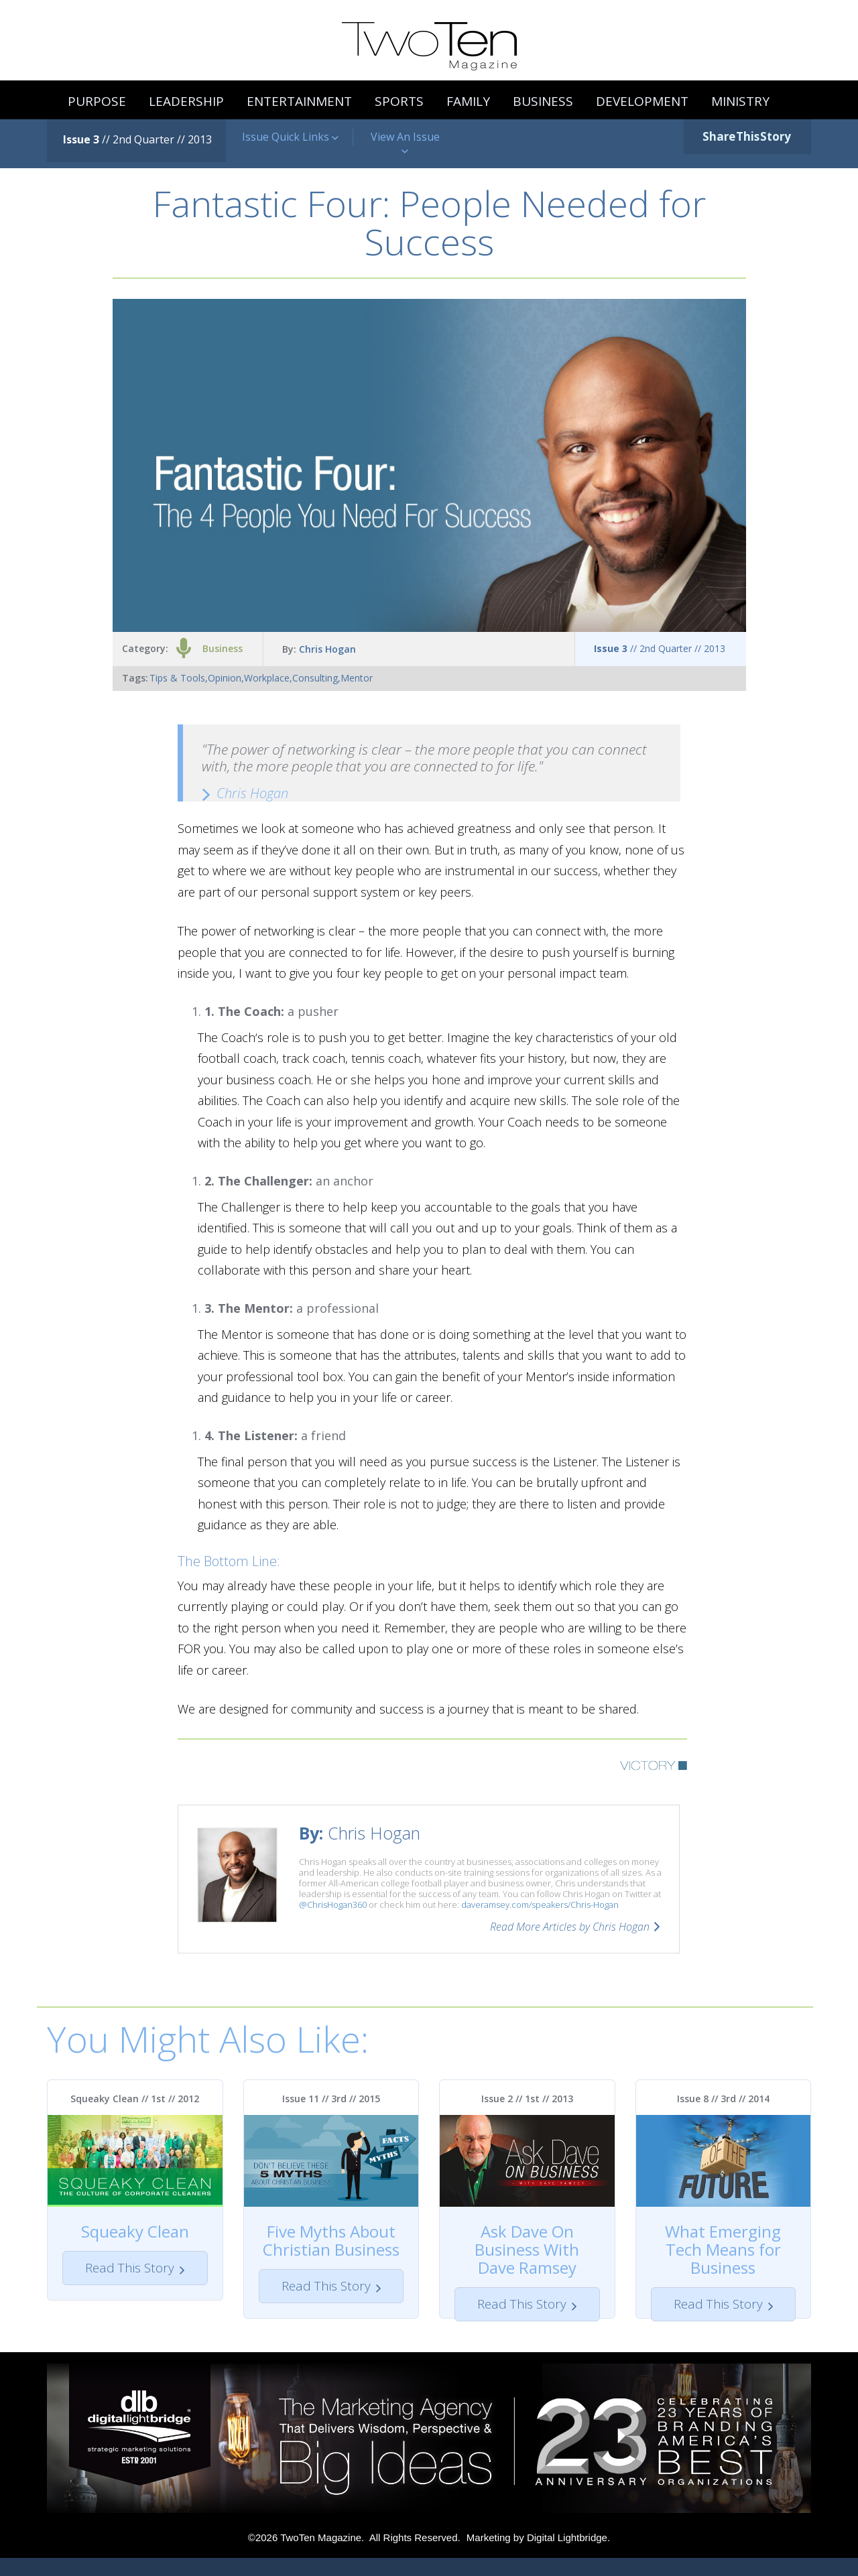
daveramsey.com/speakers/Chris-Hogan (540, 1904)
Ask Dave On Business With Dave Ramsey (527, 2249)
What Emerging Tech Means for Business (723, 2249)
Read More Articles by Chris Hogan (570, 1926)
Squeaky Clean (135, 2231)
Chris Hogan (327, 649)
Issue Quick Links (290, 137)
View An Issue (405, 143)
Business (222, 648)
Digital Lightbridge (567, 2555)
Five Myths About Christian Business (331, 2240)
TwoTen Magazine (320, 2555)
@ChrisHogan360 (333, 1904)
